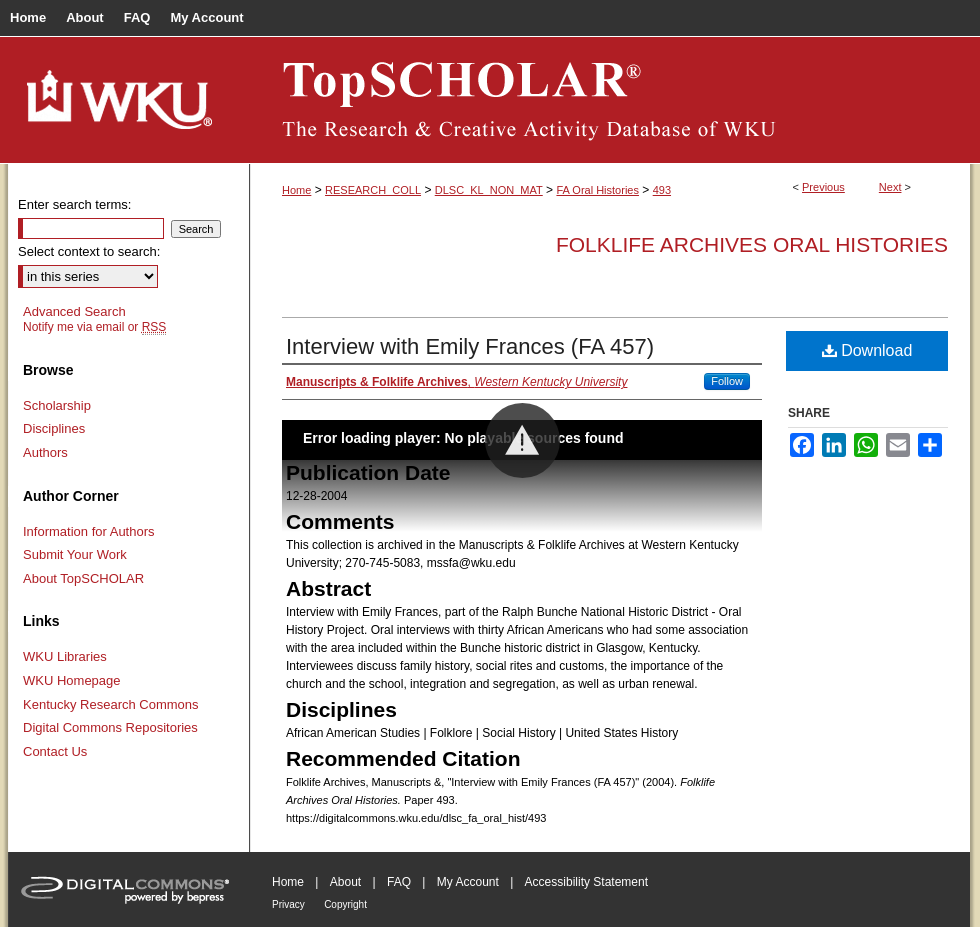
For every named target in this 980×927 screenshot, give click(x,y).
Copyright (345, 904)
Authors (45, 452)
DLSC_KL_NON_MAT (489, 190)
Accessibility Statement (586, 882)
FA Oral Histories (597, 190)
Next (890, 187)
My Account (468, 882)
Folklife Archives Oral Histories (752, 244)
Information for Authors (89, 531)
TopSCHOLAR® (610, 100)
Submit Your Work (75, 554)
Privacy (288, 904)
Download (867, 350)
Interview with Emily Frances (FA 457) (470, 346)
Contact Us (55, 751)
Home (296, 190)
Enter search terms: (74, 204)
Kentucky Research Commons (111, 704)
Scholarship (57, 405)
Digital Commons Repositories (110, 727)
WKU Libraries (65, 656)
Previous (823, 187)
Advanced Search (74, 311)
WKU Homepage (72, 680)
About (345, 882)
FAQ (399, 882)
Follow (727, 381)
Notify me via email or (94, 327)
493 (662, 190)
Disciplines (54, 428)
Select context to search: (89, 251)
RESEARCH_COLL (373, 190)
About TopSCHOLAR (83, 578)
